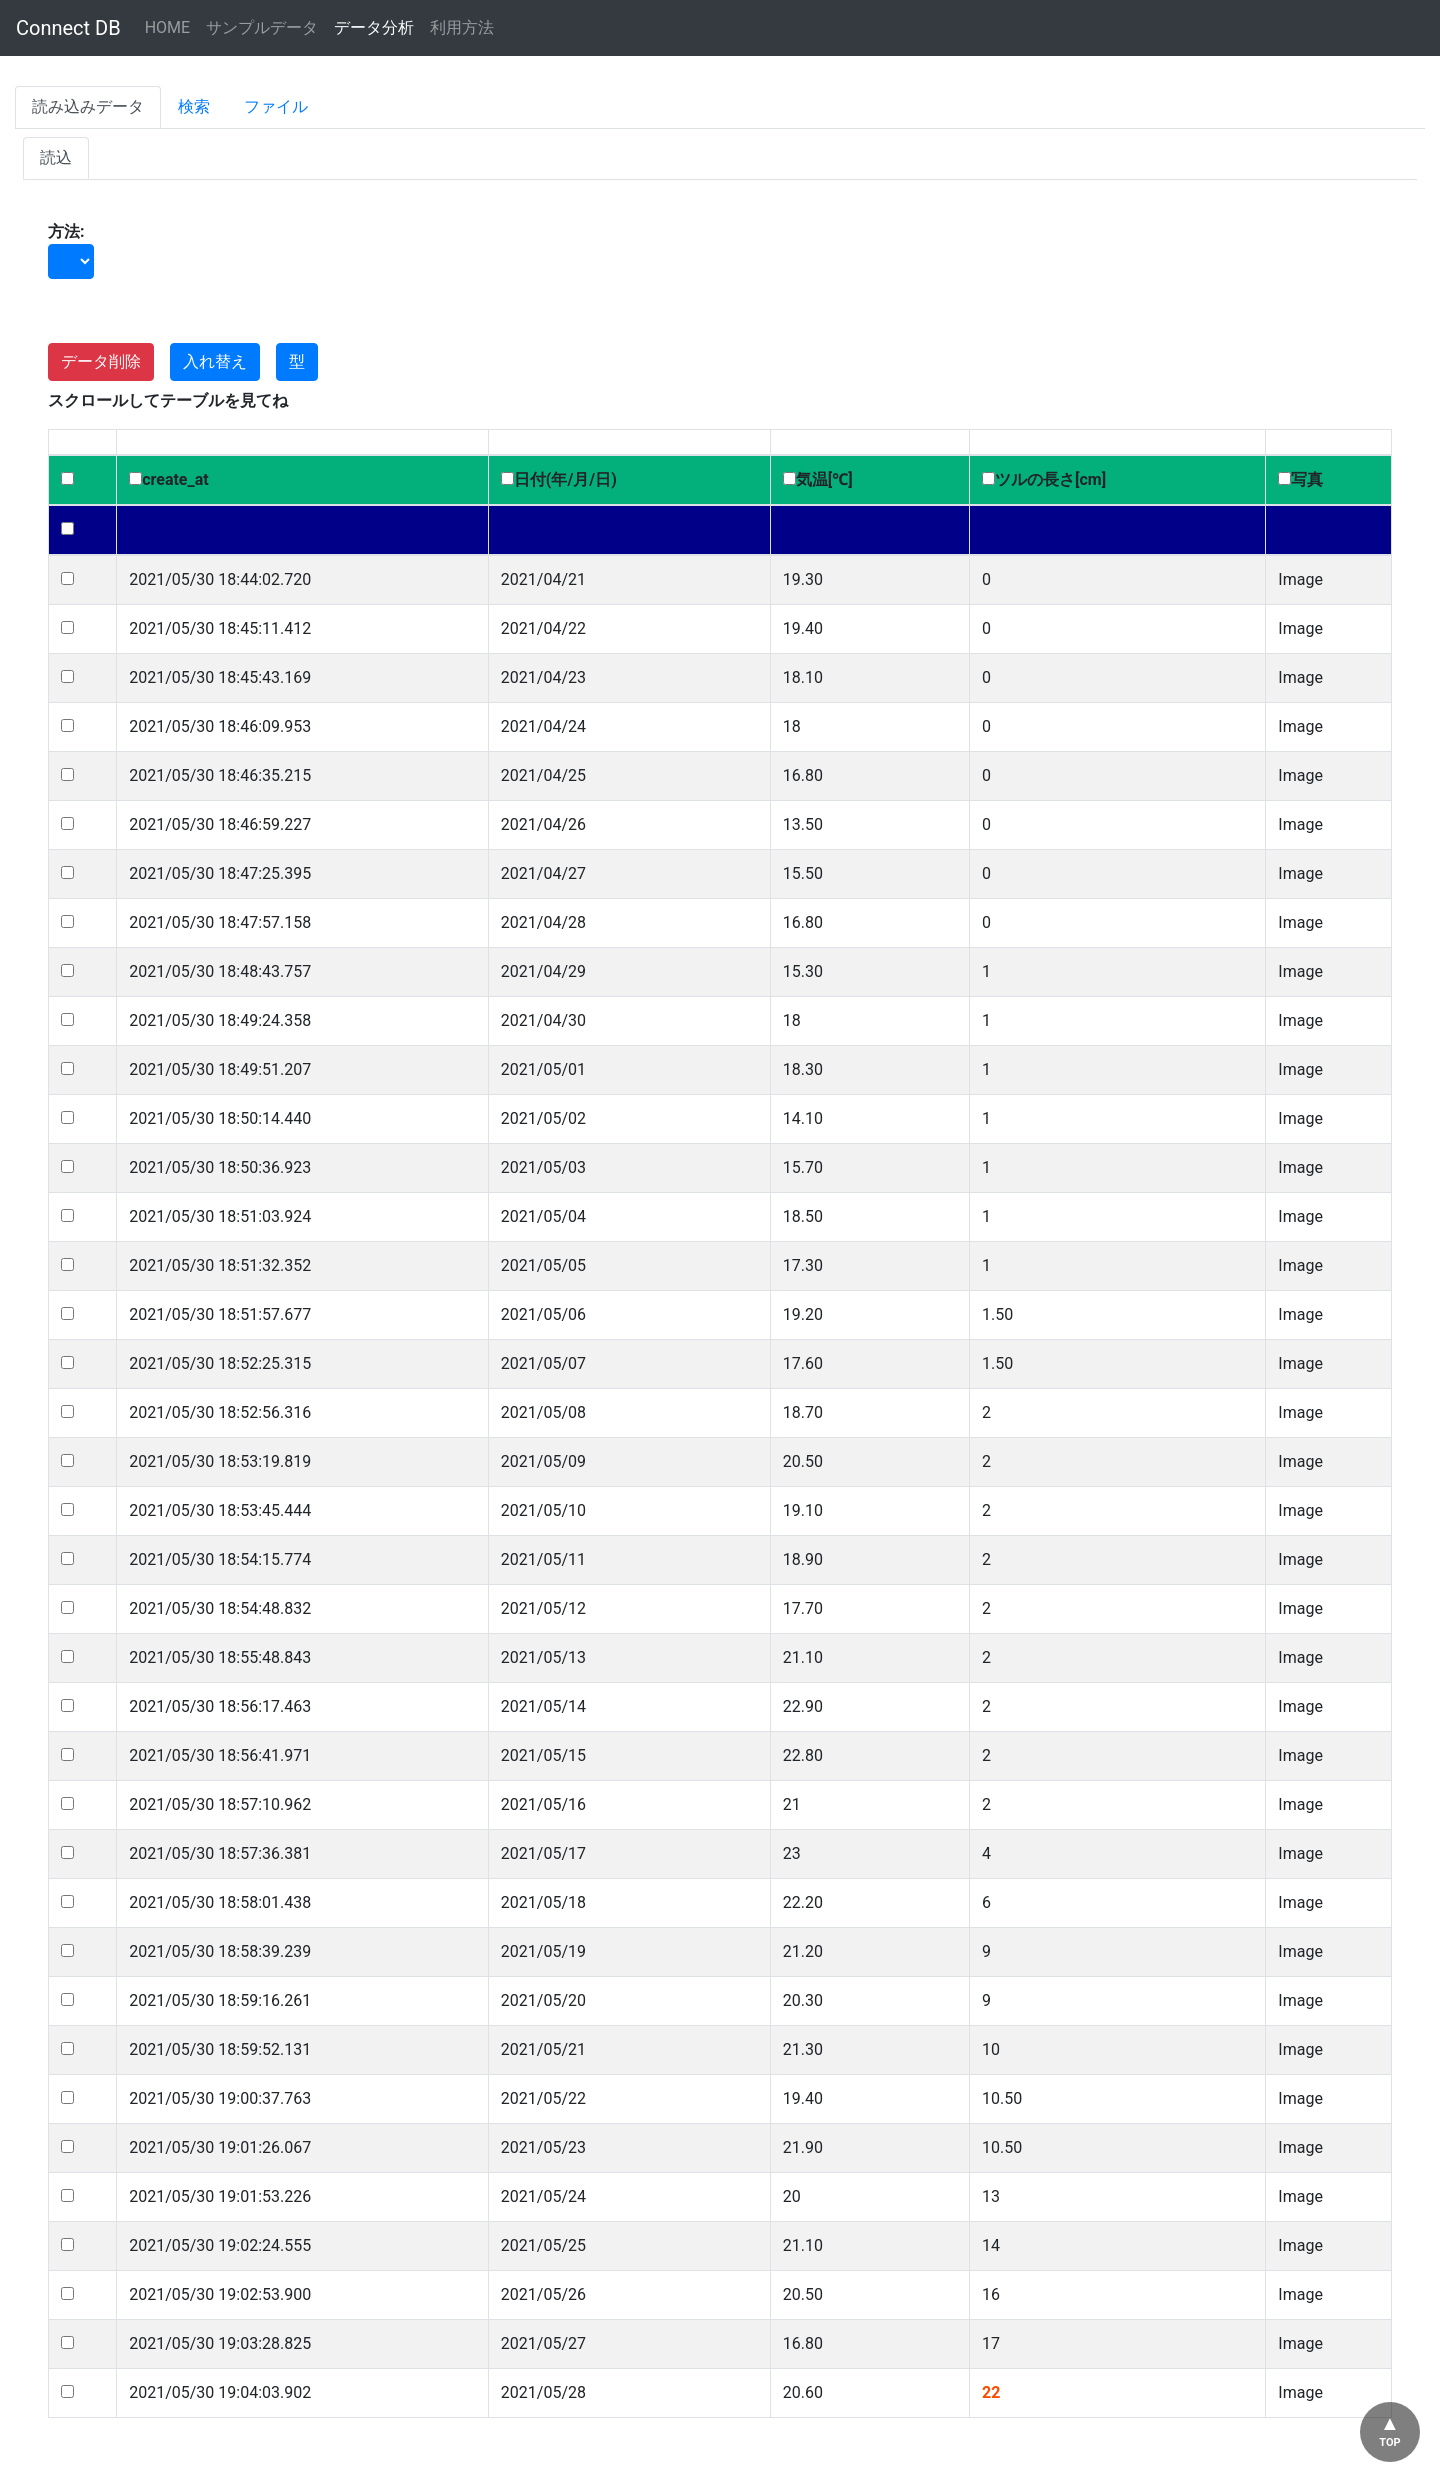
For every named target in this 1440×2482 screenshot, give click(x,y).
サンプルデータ (262, 27)
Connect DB (68, 28)
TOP (1389, 2442)
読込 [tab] (56, 157)
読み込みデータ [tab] (88, 106)
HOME (167, 27)
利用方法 (462, 27)
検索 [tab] (194, 106)
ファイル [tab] (276, 106)
